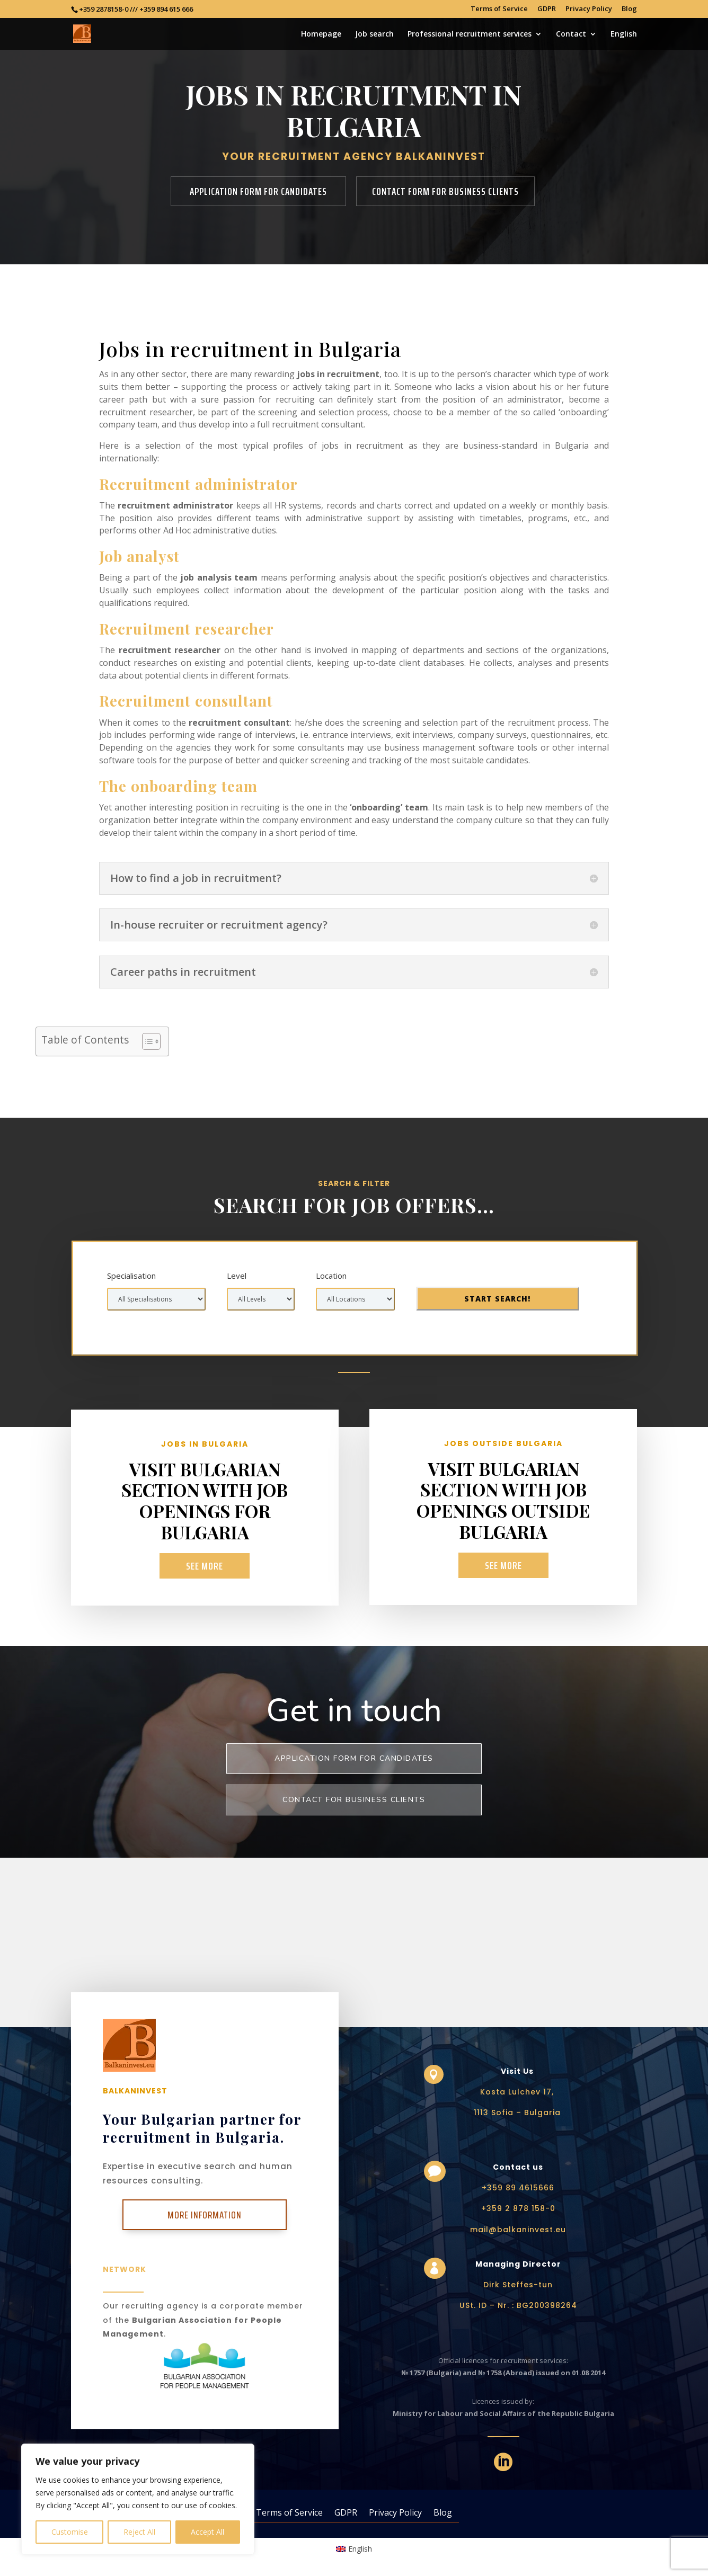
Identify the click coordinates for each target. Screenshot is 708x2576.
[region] (137, 2499)
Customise (69, 2532)
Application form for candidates (258, 191)
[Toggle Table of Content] (146, 1041)
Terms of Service (499, 9)
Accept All (207, 2532)
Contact (571, 34)
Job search (374, 34)
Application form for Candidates (354, 1758)
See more (205, 1566)
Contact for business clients (353, 1800)
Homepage (321, 34)
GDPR (546, 9)
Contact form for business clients (445, 191)
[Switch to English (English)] (354, 2549)
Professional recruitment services (470, 34)
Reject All (139, 2532)
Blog (629, 9)
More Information (204, 2214)
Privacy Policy (588, 9)
